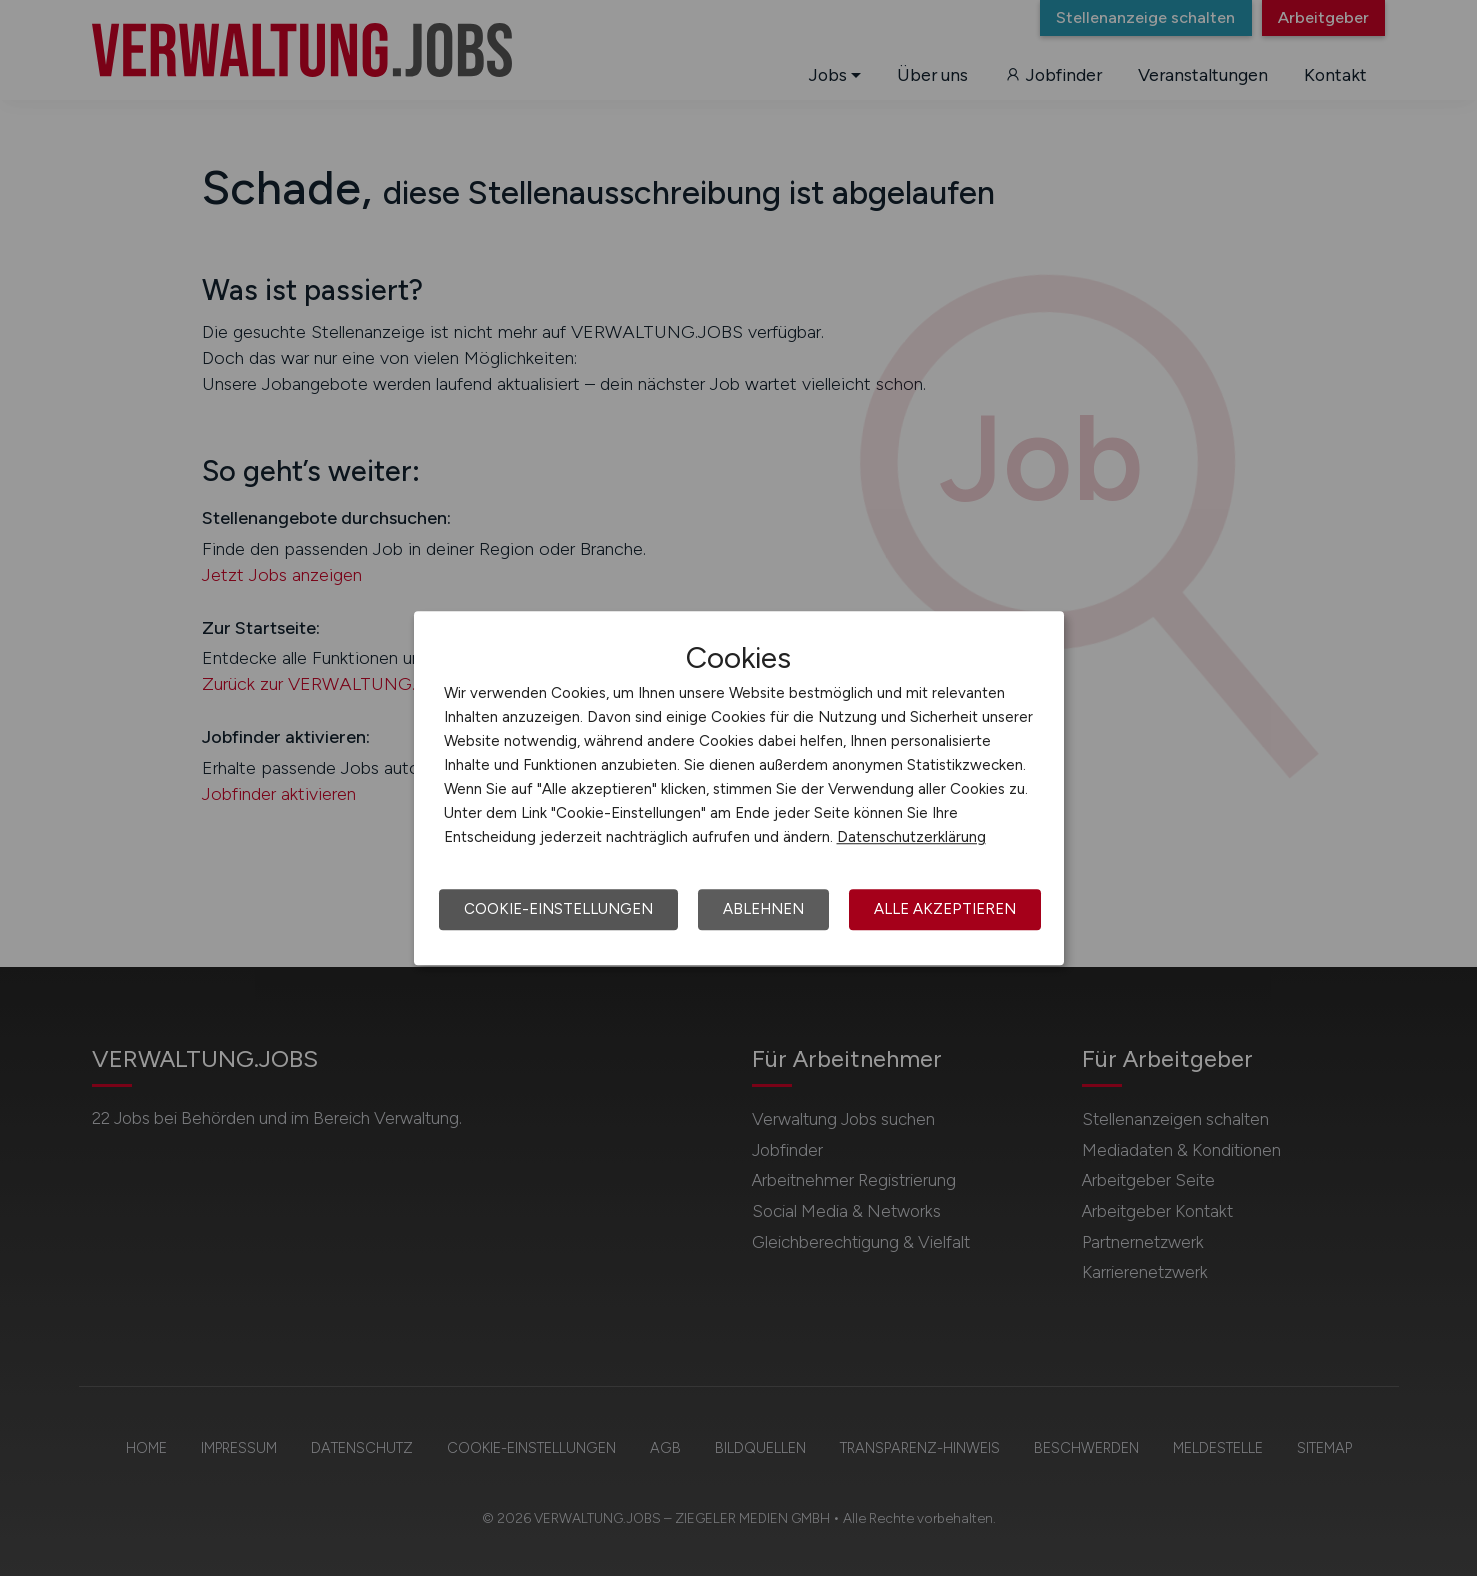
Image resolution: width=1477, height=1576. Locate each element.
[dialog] (739, 788)
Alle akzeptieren (945, 909)
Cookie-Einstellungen (558, 909)
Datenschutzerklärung (911, 837)
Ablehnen (763, 909)
